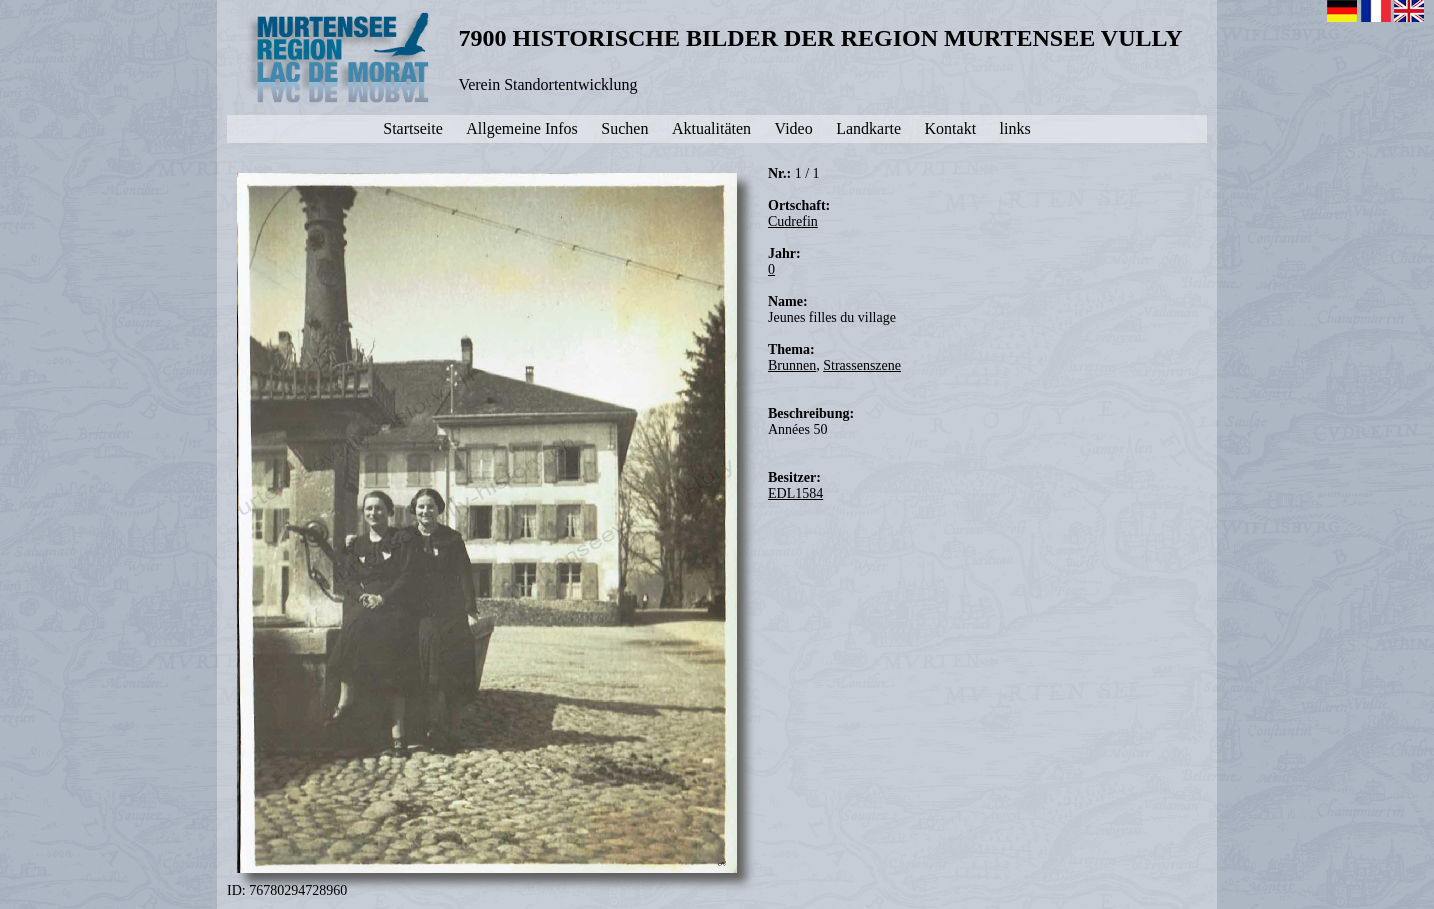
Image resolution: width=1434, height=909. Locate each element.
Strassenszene (862, 365)
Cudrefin (793, 221)
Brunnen (792, 365)
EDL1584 (795, 493)
